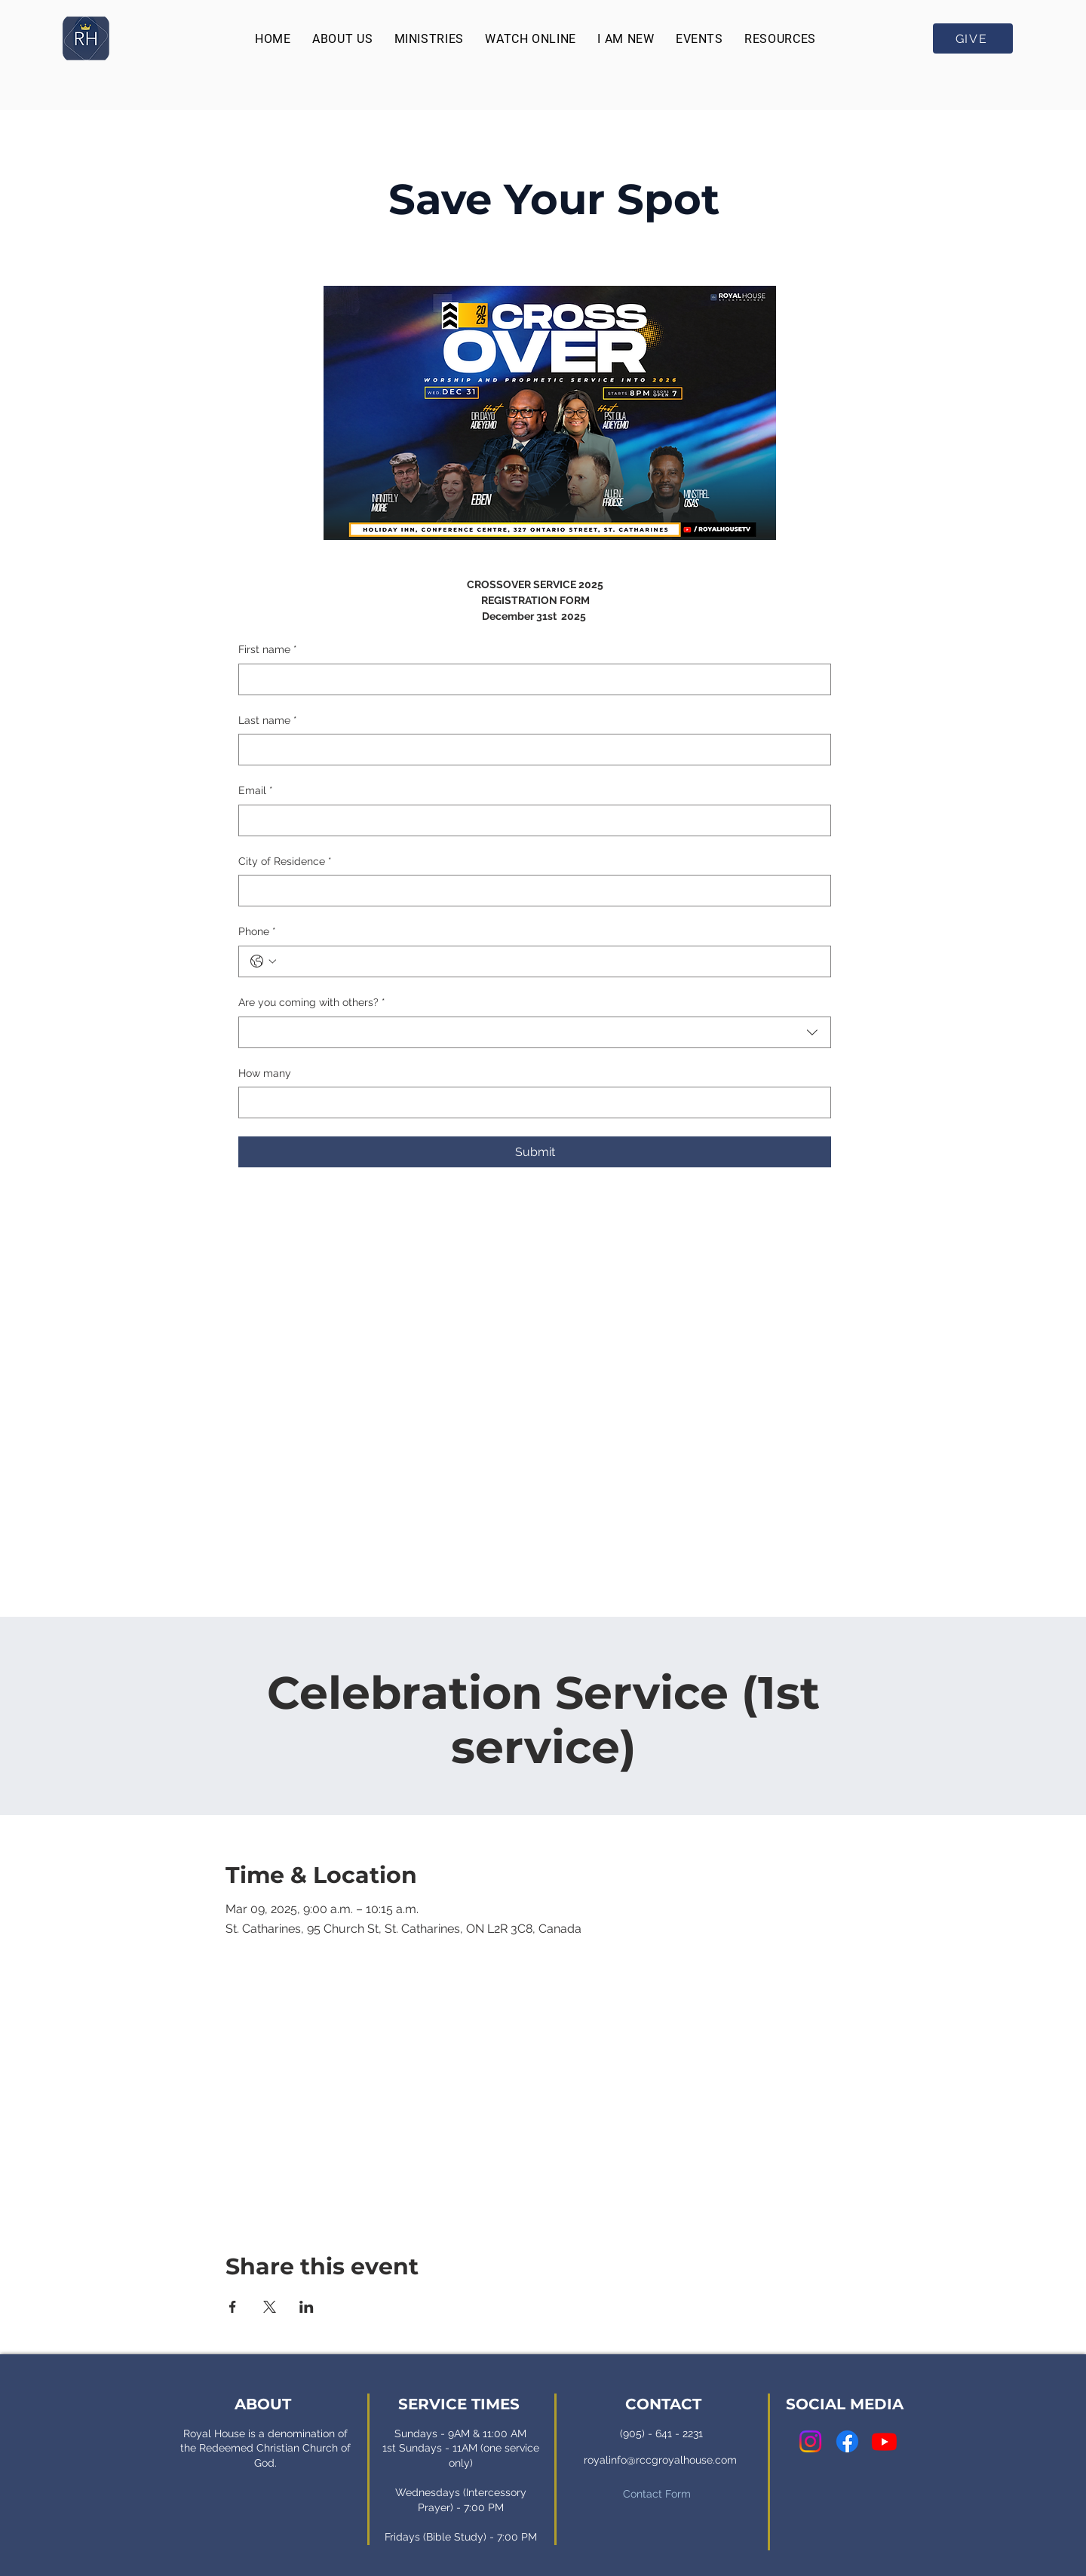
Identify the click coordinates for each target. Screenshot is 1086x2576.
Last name (267, 720)
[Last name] (530, 749)
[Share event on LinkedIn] (306, 2307)
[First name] (530, 679)
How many (264, 1073)
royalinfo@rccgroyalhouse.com (660, 2460)
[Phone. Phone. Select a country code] (263, 961)
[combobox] (534, 1032)
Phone (257, 932)
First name (267, 650)
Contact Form (657, 2494)
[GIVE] (973, 38)
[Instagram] (810, 2441)
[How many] (530, 1102)
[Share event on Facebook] (232, 2307)
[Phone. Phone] (549, 961)
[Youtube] (884, 2441)
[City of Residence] (530, 891)
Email (255, 791)
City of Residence (285, 861)
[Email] (530, 820)
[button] (342, 39)
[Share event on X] (269, 2307)
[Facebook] (847, 2441)
